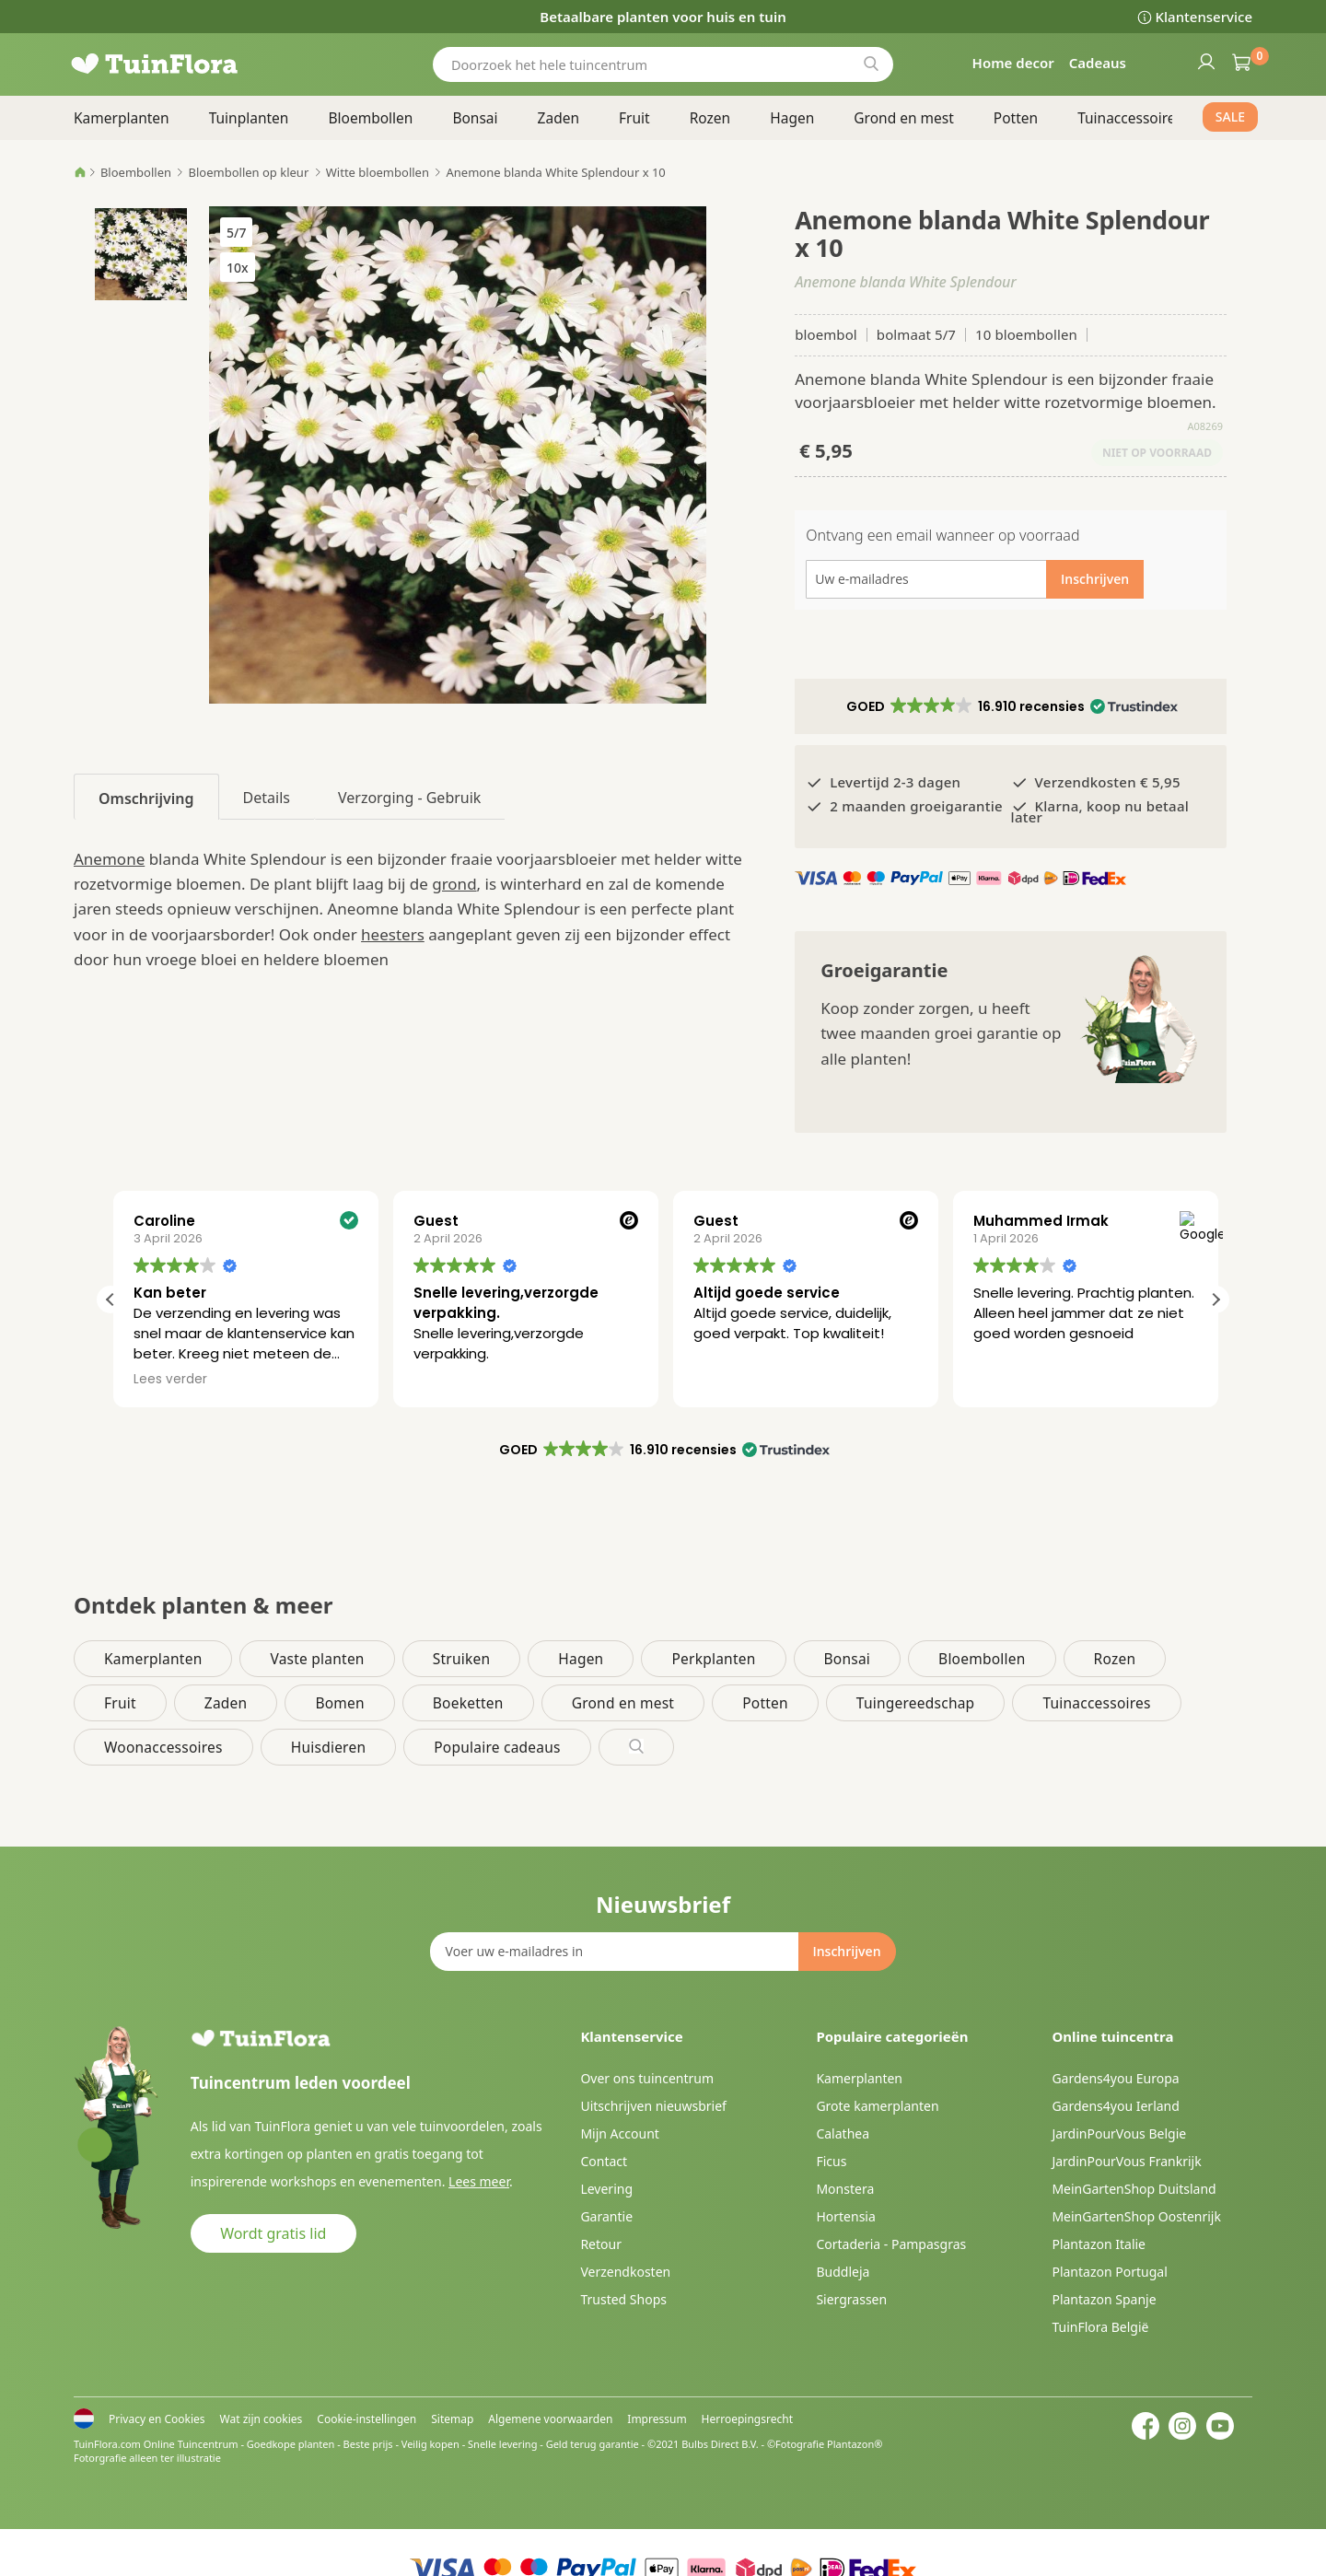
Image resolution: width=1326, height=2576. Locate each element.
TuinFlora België (1100, 2327)
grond (454, 883)
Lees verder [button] (447, 1379)
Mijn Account (619, 2133)
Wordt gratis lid (273, 2233)
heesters (393, 934)
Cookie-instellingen (366, 2419)
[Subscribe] (846, 1951)
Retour (601, 2244)
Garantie (606, 2216)
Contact (603, 2161)
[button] (1010, 706)
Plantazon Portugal (1109, 2271)
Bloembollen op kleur (249, 172)
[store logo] (184, 64)
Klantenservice (1204, 16)
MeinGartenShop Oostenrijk (1136, 2216)
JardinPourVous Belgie (1119, 2133)
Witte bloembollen (377, 172)
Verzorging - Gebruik (409, 797)
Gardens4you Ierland (1115, 2106)
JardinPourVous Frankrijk (1126, 2161)
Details (266, 797)
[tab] (146, 797)
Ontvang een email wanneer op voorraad (942, 535)
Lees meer (478, 2181)
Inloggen (1205, 61)
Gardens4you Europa (1115, 2078)
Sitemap (452, 2419)
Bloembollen (135, 172)
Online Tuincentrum (191, 2444)
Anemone (109, 858)
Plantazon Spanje (1104, 2299)
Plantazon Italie (1099, 2244)
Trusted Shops (623, 2299)
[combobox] (663, 64)
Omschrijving (146, 798)
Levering (606, 2188)
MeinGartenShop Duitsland (1134, 2188)
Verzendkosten (625, 2271)
